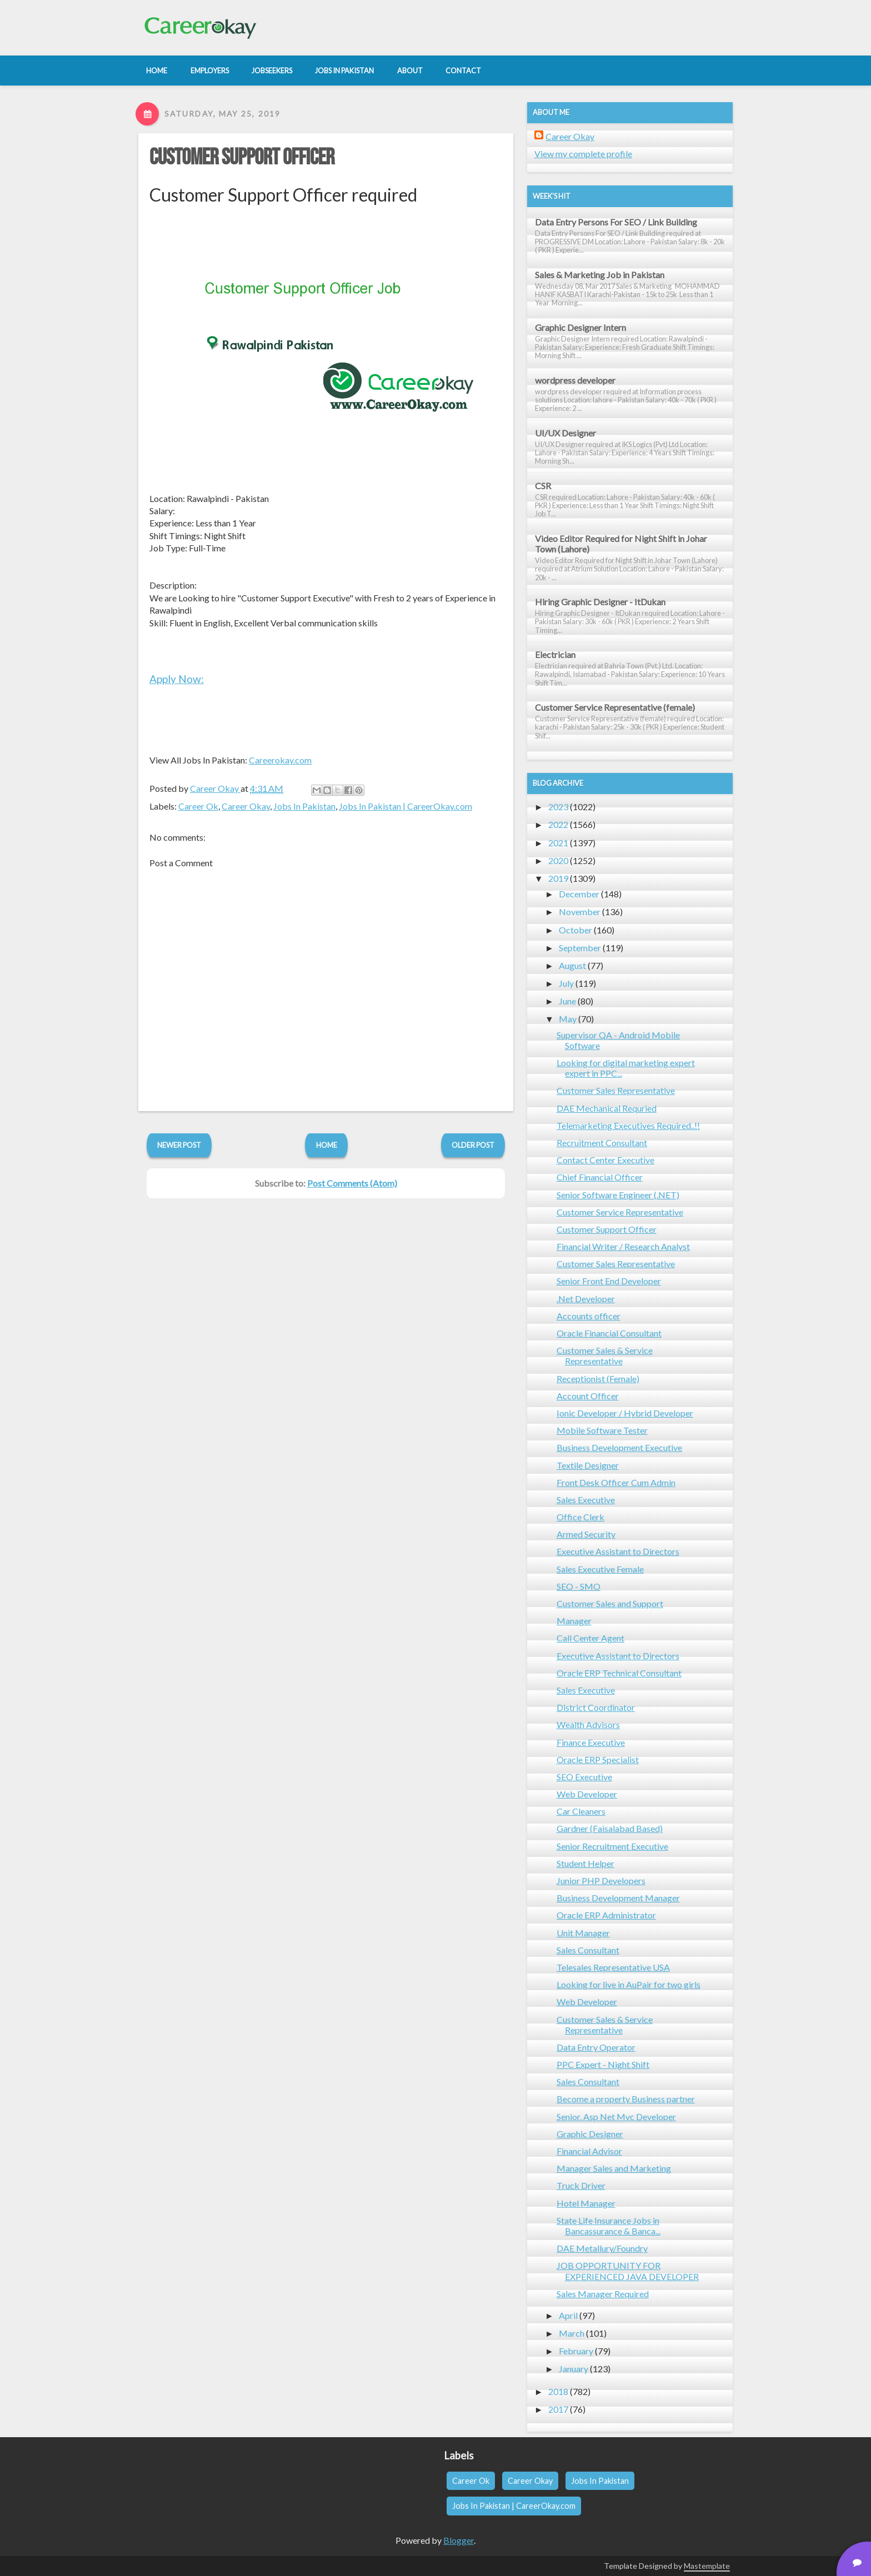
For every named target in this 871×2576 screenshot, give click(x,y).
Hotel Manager (586, 2203)
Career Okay (246, 806)
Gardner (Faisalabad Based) (610, 1828)
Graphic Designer (590, 2133)
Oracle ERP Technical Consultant (619, 1673)
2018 (558, 2391)
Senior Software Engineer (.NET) (618, 1194)
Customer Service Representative (620, 1212)
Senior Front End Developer (609, 1281)
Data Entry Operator (596, 2047)
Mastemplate (707, 2565)
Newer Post (179, 1145)
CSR (543, 485)
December (579, 893)
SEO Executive (584, 1776)
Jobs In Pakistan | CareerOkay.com (405, 806)
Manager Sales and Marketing (614, 2168)
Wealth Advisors (588, 1724)
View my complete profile (583, 153)
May (568, 1018)
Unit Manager (583, 1932)
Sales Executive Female (600, 1569)
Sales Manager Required (603, 2293)
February (576, 2351)
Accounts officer (588, 1315)
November (579, 911)
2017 (558, 2409)
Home (326, 1145)
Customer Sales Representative (616, 1090)
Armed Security (586, 1534)
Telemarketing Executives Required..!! (628, 1125)
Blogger (458, 2540)
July (566, 983)
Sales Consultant (588, 1950)
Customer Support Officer (241, 157)
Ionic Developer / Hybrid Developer (625, 1413)
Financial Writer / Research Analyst (623, 1246)
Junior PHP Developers (601, 1880)
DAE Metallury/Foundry (602, 2248)
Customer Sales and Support (610, 1603)
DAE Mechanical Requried (607, 1108)
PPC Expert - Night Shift (603, 2064)
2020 (558, 860)
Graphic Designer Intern (580, 327)
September (580, 947)
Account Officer (588, 1395)
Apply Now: (176, 678)
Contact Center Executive (605, 1159)
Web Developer (587, 1794)
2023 (558, 806)
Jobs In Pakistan (304, 806)
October (575, 930)
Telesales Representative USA (613, 1967)
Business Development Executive (619, 1447)
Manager (574, 1620)
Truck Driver (581, 2185)
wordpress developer (575, 380)
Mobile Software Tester (602, 1430)
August (572, 965)
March (571, 2333)
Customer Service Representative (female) (615, 707)
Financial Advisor (589, 2151)
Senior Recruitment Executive (612, 1846)
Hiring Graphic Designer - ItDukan (600, 601)
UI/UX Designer (565, 433)
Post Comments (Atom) (352, 1183)
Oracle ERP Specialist (598, 1759)
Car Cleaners (581, 1811)
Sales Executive (586, 1499)
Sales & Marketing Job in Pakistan (599, 274)
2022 (558, 824)
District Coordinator (596, 1707)
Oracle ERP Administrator (606, 1915)
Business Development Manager (618, 1897)
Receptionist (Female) (598, 1378)
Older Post (473, 1145)
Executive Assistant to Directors (618, 1551)
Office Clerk (580, 1517)
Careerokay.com (280, 760)
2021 (558, 842)
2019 (558, 878)
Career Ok (198, 806)
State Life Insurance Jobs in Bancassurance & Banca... (608, 2225)
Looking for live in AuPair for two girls (628, 1984)
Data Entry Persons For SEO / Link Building (616, 222)
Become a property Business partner (626, 2098)
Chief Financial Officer (600, 1177)
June (567, 1001)
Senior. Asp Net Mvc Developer (616, 2116)
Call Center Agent (590, 1638)
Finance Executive (591, 1742)
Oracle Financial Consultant (609, 1333)
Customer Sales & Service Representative (605, 1355)
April (568, 2315)
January (573, 2368)
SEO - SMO (578, 1586)
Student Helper (585, 1863)
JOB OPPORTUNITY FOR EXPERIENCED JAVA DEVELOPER (628, 2270)
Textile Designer (588, 1465)
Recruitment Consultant (602, 1142)
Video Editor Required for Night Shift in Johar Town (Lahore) (621, 543)
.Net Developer (586, 1298)
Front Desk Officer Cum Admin (616, 1482)
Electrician (555, 654)
